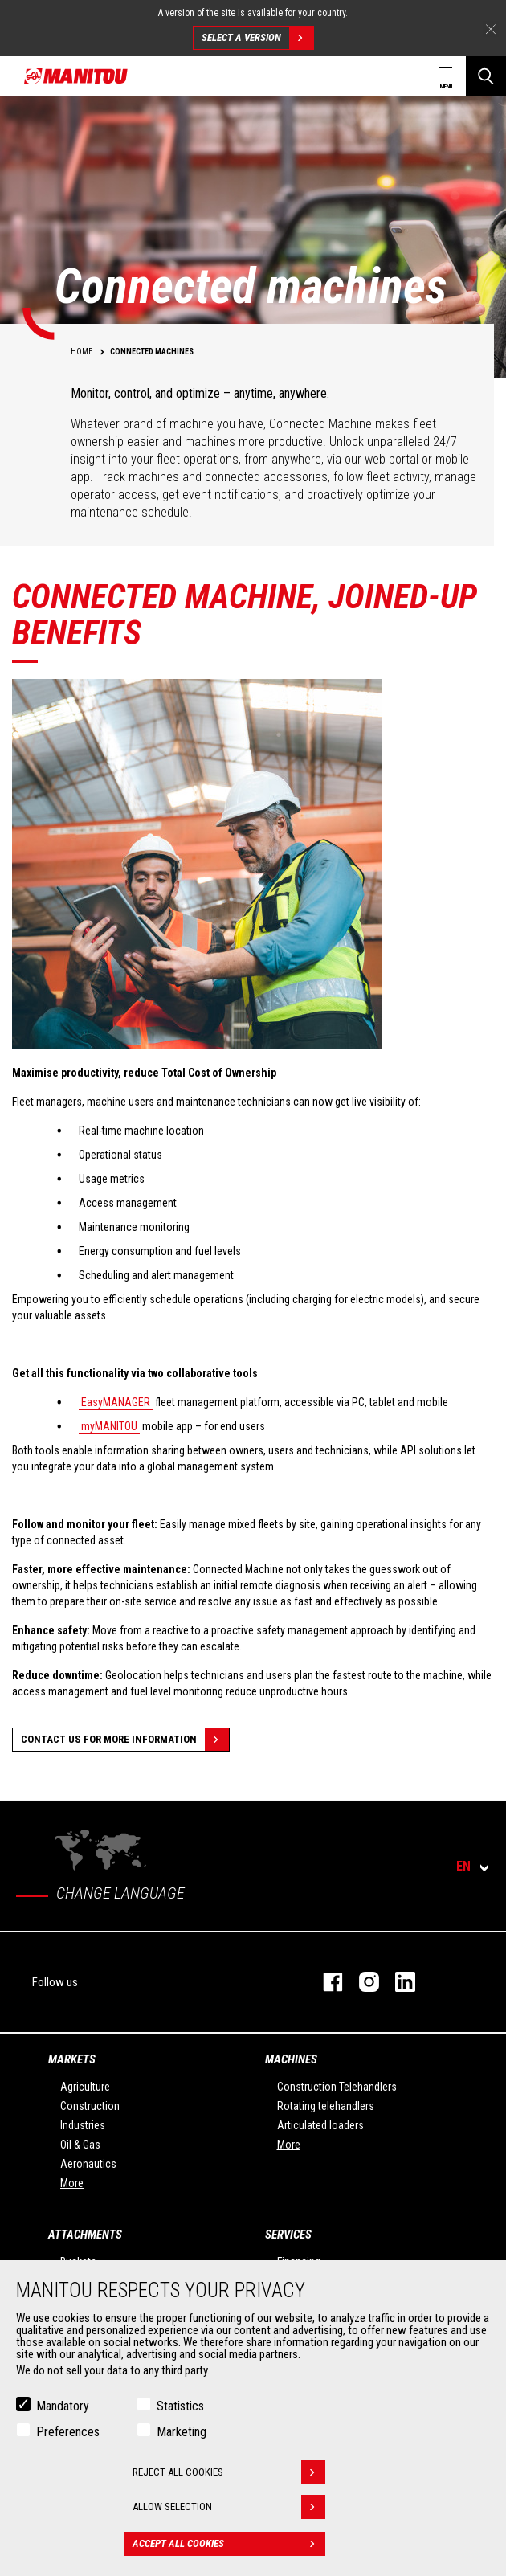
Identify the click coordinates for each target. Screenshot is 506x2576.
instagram (361, 1982)
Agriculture (85, 2086)
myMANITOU (109, 1426)
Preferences (68, 2431)
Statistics (180, 2406)
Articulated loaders (320, 2125)
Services (288, 2234)
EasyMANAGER (115, 1402)
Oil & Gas (80, 2144)
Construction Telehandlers (337, 2086)
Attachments (85, 2234)
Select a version (257, 38)
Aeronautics (88, 2163)
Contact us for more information (125, 1739)
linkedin (397, 1982)
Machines (291, 2059)
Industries (82, 2125)
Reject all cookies (229, 2472)
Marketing (181, 2431)
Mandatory (62, 2406)
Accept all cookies (229, 2544)
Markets (72, 2059)
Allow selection (229, 2507)
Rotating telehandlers (325, 2106)
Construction (90, 2106)
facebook (325, 1982)
